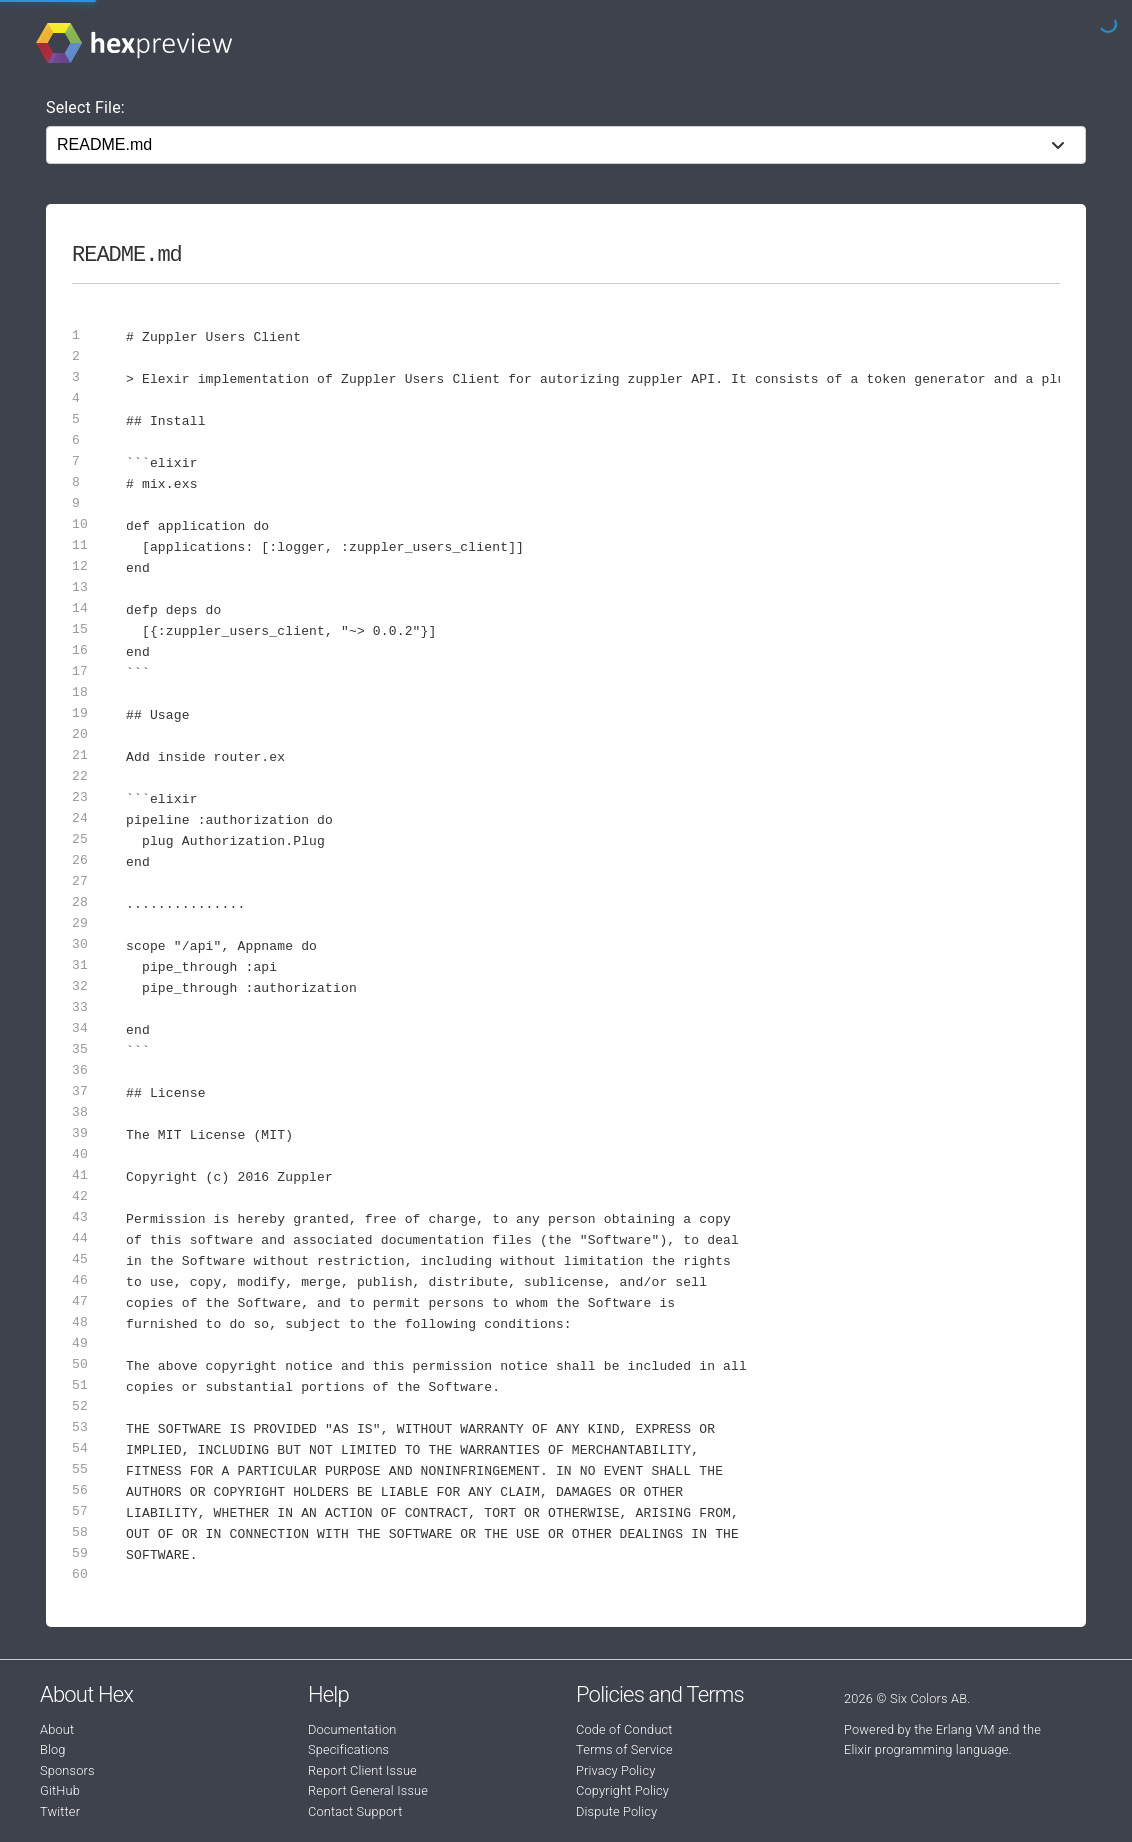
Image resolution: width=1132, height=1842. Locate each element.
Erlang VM (965, 1729)
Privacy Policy (615, 1770)
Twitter (60, 1811)
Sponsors (67, 1770)
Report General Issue (368, 1790)
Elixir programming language (926, 1749)
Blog (53, 1749)
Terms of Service (624, 1749)
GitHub (60, 1790)
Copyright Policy (622, 1790)
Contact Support (355, 1811)
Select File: (85, 107)
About (57, 1729)
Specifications (348, 1749)
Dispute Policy (616, 1811)
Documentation (352, 1729)
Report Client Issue (362, 1770)
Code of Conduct (624, 1729)
